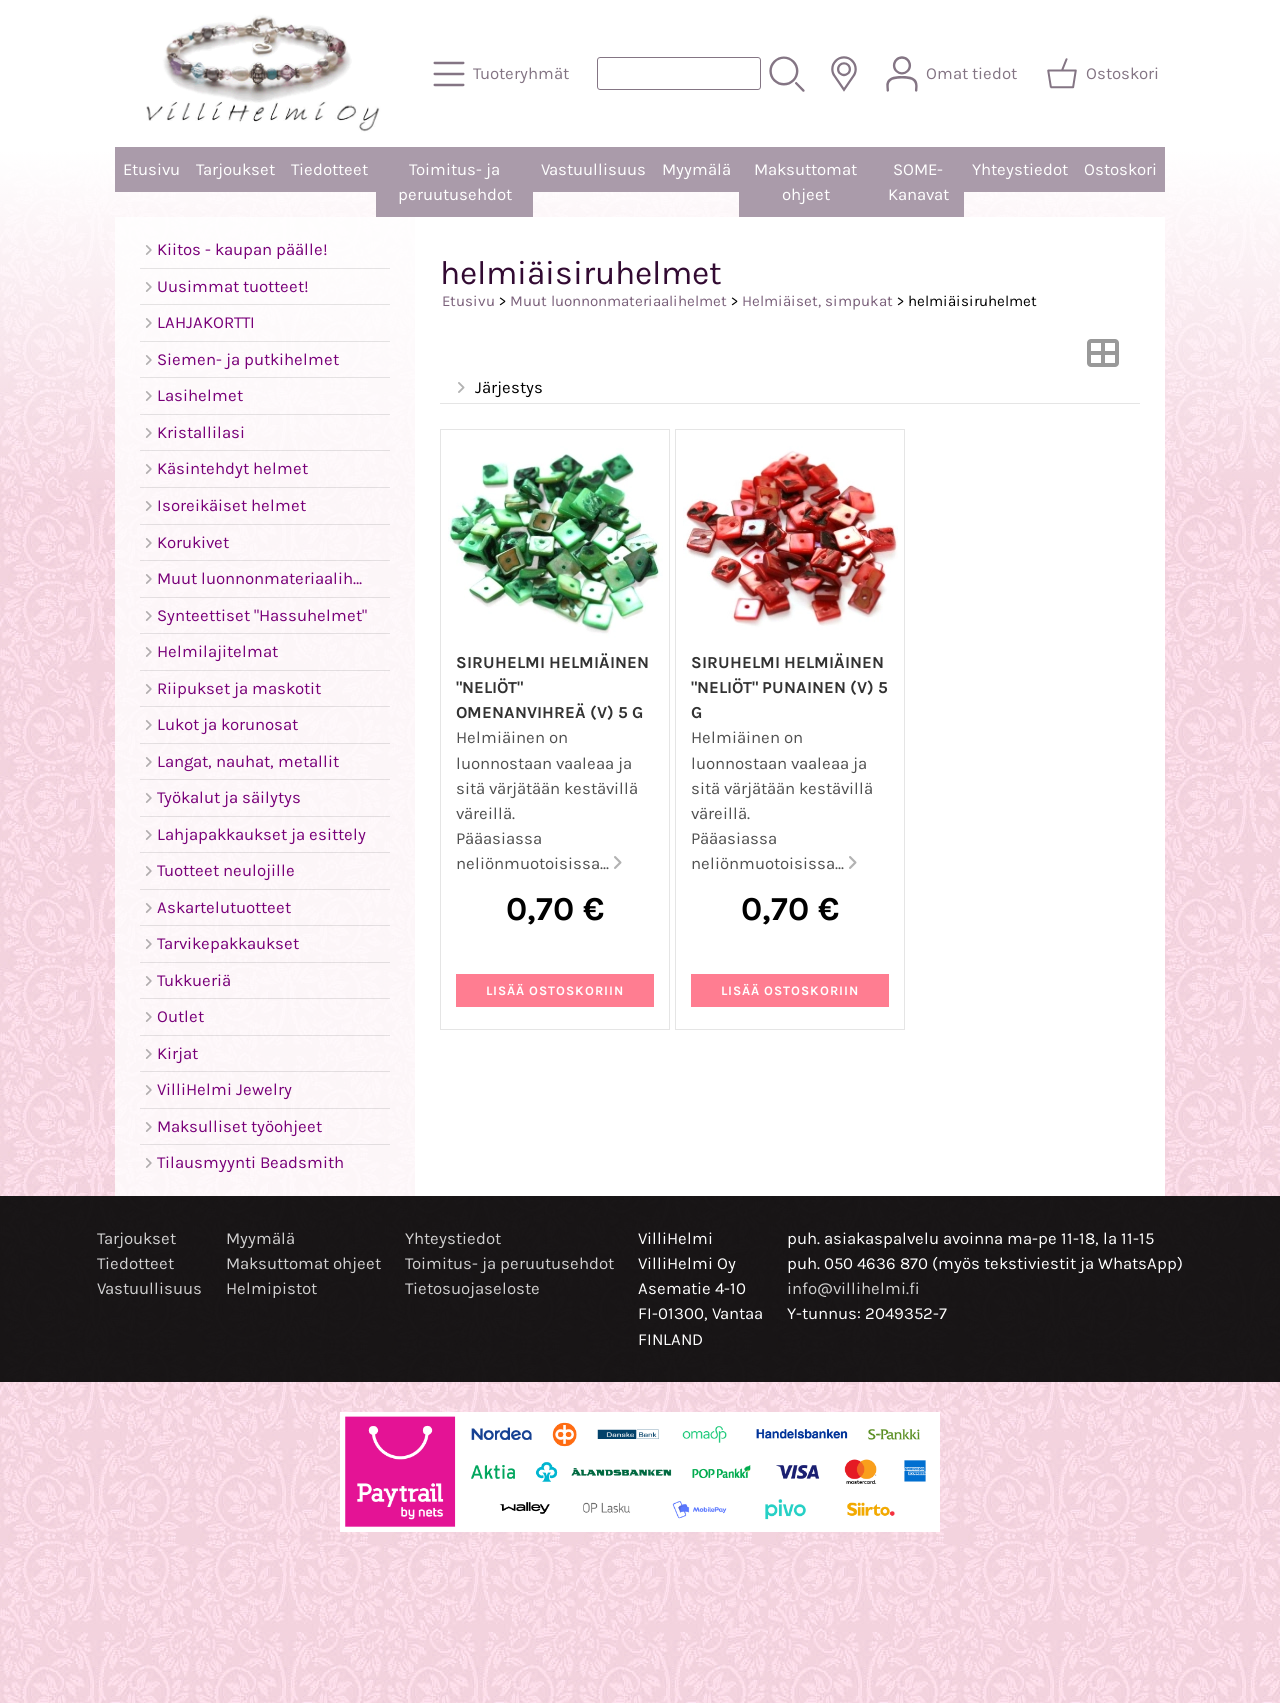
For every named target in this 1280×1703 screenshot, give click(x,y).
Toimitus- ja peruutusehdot (455, 182)
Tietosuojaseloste (472, 1288)
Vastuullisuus (593, 169)
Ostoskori (1120, 169)
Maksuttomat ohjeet (805, 182)
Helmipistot (271, 1288)
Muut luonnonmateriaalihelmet (618, 301)
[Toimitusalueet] (844, 74)
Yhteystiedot (1020, 169)
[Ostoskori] (1104, 74)
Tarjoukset (235, 169)
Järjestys (497, 388)
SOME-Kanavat (918, 182)
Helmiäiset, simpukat (817, 301)
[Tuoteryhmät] (503, 74)
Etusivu (151, 169)
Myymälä (696, 169)
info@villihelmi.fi (853, 1288)
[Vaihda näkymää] (1103, 359)
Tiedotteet (329, 169)
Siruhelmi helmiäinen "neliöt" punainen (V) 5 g (789, 687)
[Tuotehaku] (679, 73)
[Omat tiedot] (953, 74)
